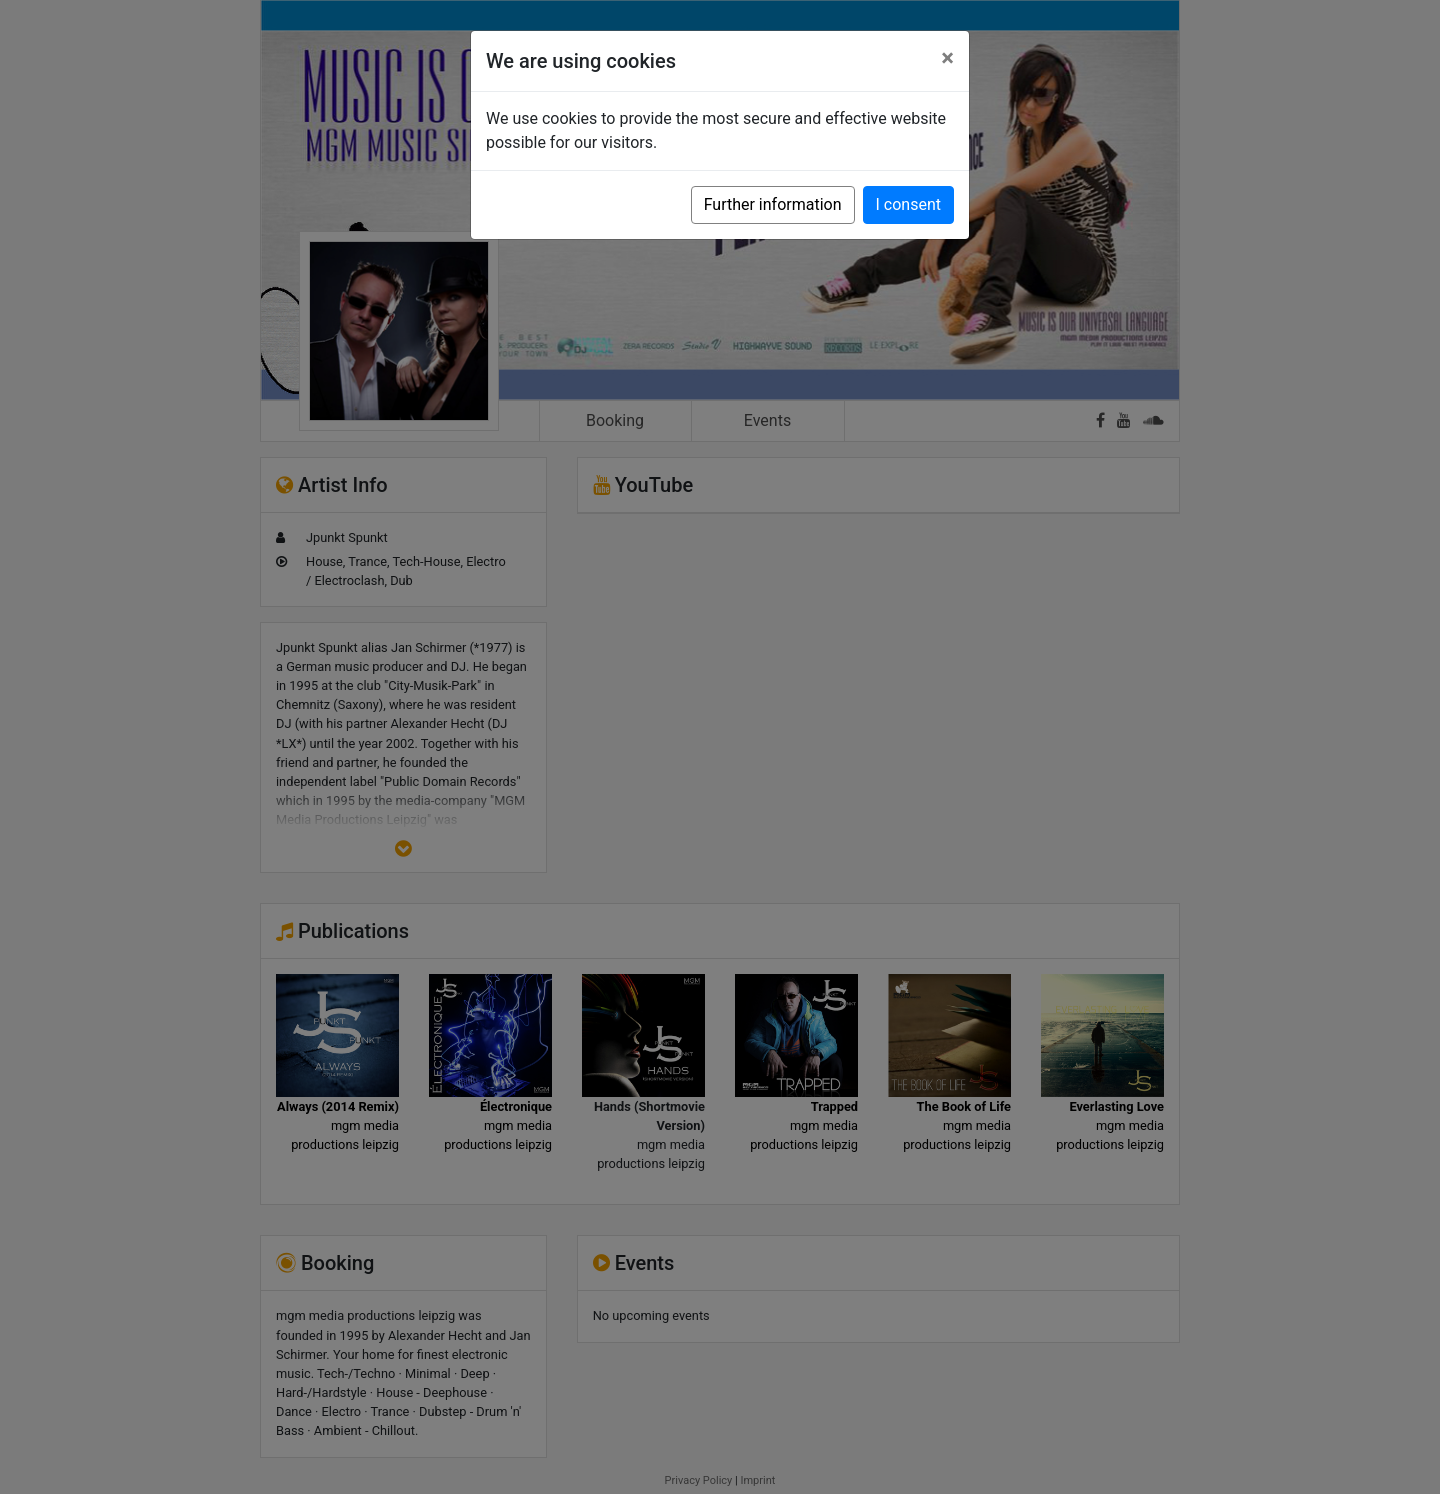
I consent (908, 204)
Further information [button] (773, 204)
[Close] (947, 58)
